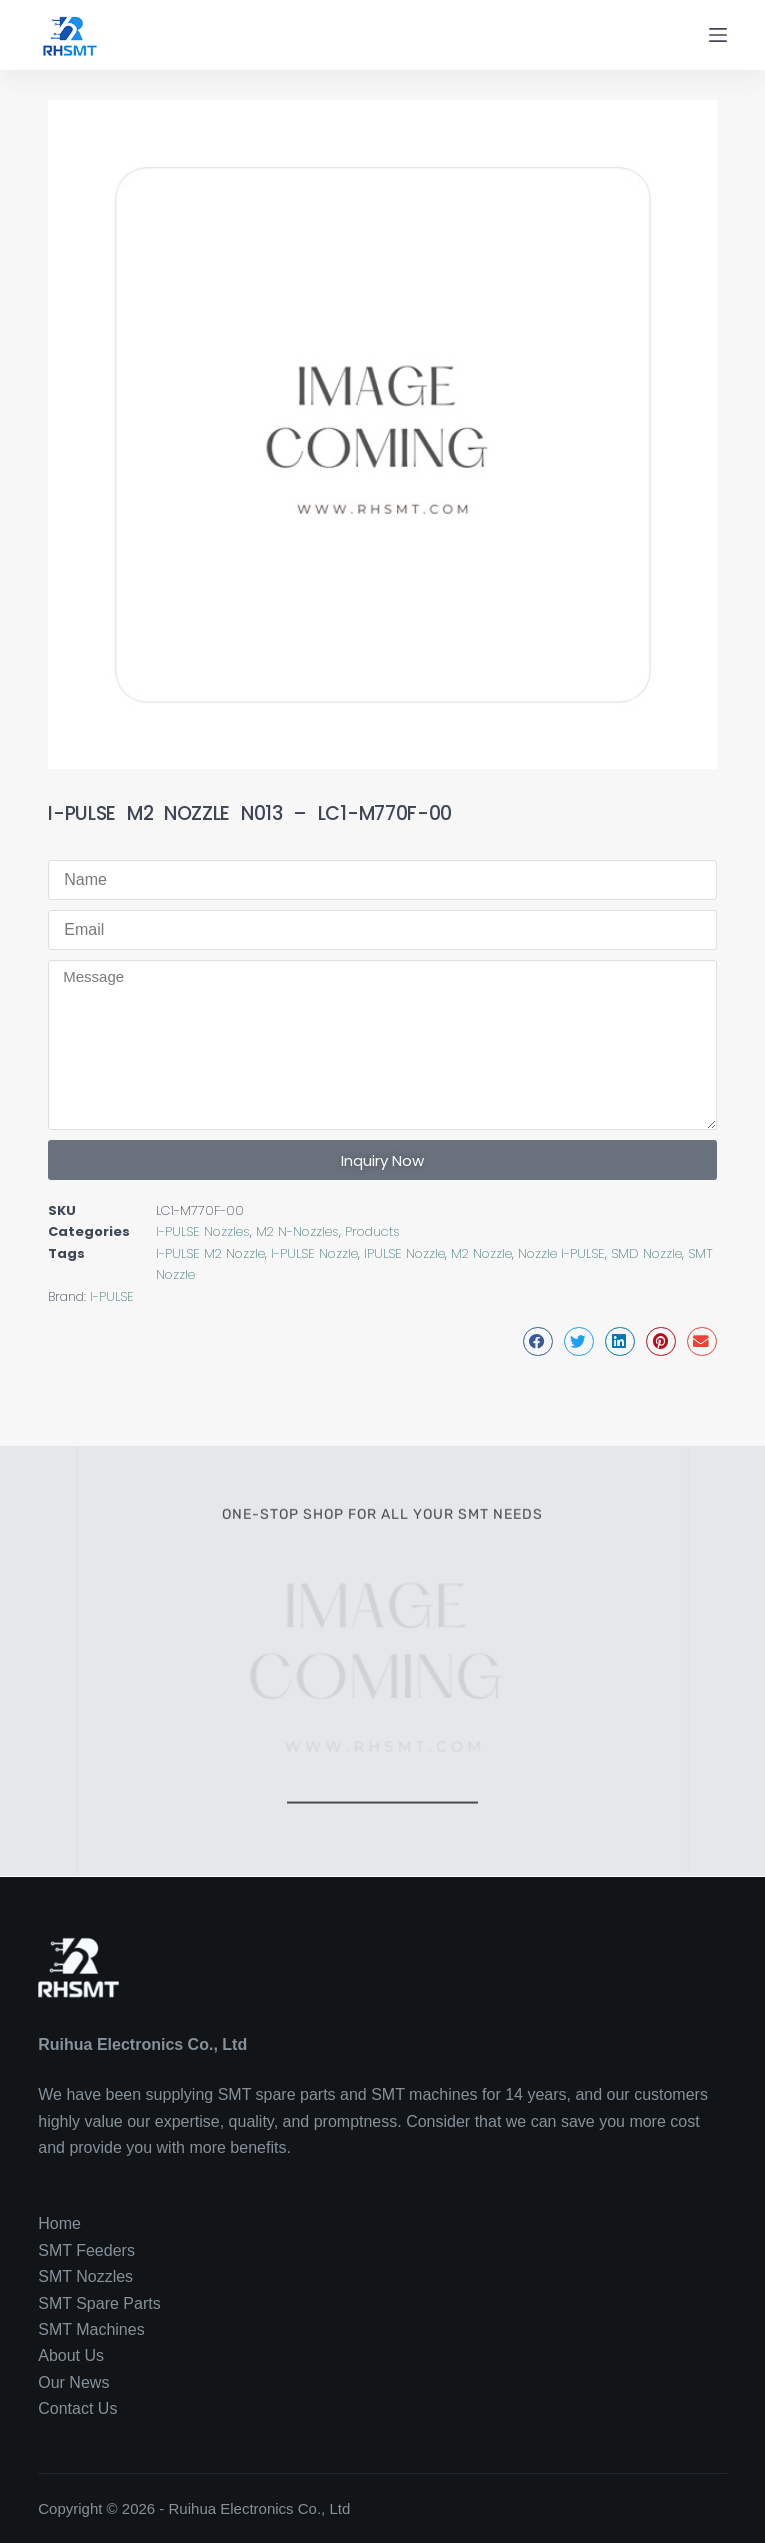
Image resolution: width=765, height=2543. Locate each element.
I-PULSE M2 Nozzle (210, 1253)
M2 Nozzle (481, 1253)
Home (59, 2223)
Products (372, 1231)
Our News (73, 2382)
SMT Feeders (86, 2250)
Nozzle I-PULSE (561, 1253)
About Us (71, 2355)
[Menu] (718, 35)
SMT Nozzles (85, 2276)
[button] (538, 1341)
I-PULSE (112, 1296)
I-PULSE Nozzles (203, 1231)
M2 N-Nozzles (297, 1231)
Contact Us (77, 2408)
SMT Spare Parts (99, 2303)
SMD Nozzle (646, 1253)
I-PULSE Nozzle (314, 1253)
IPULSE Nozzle (404, 1253)
